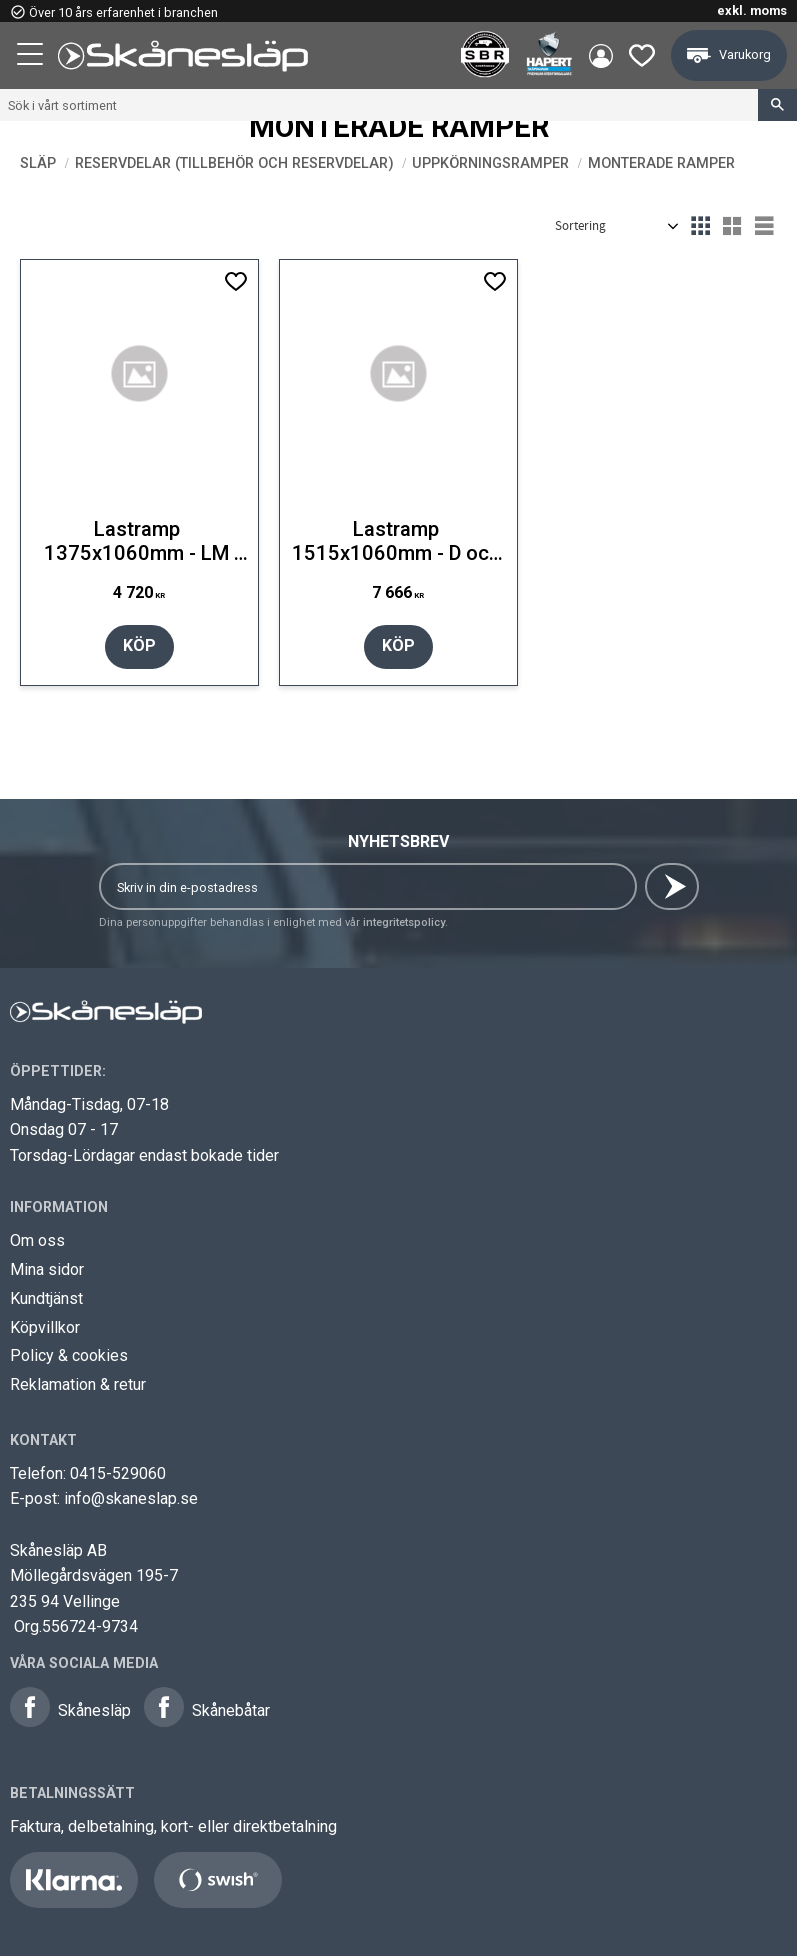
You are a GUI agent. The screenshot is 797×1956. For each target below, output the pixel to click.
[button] (32, 57)
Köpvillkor (45, 1327)
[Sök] (777, 105)
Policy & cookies (69, 1355)
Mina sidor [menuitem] (601, 56)
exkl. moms (752, 10)
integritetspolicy (404, 922)
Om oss (37, 1240)
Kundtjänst (46, 1298)
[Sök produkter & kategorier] (379, 105)
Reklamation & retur (78, 1384)
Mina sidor (47, 1269)
